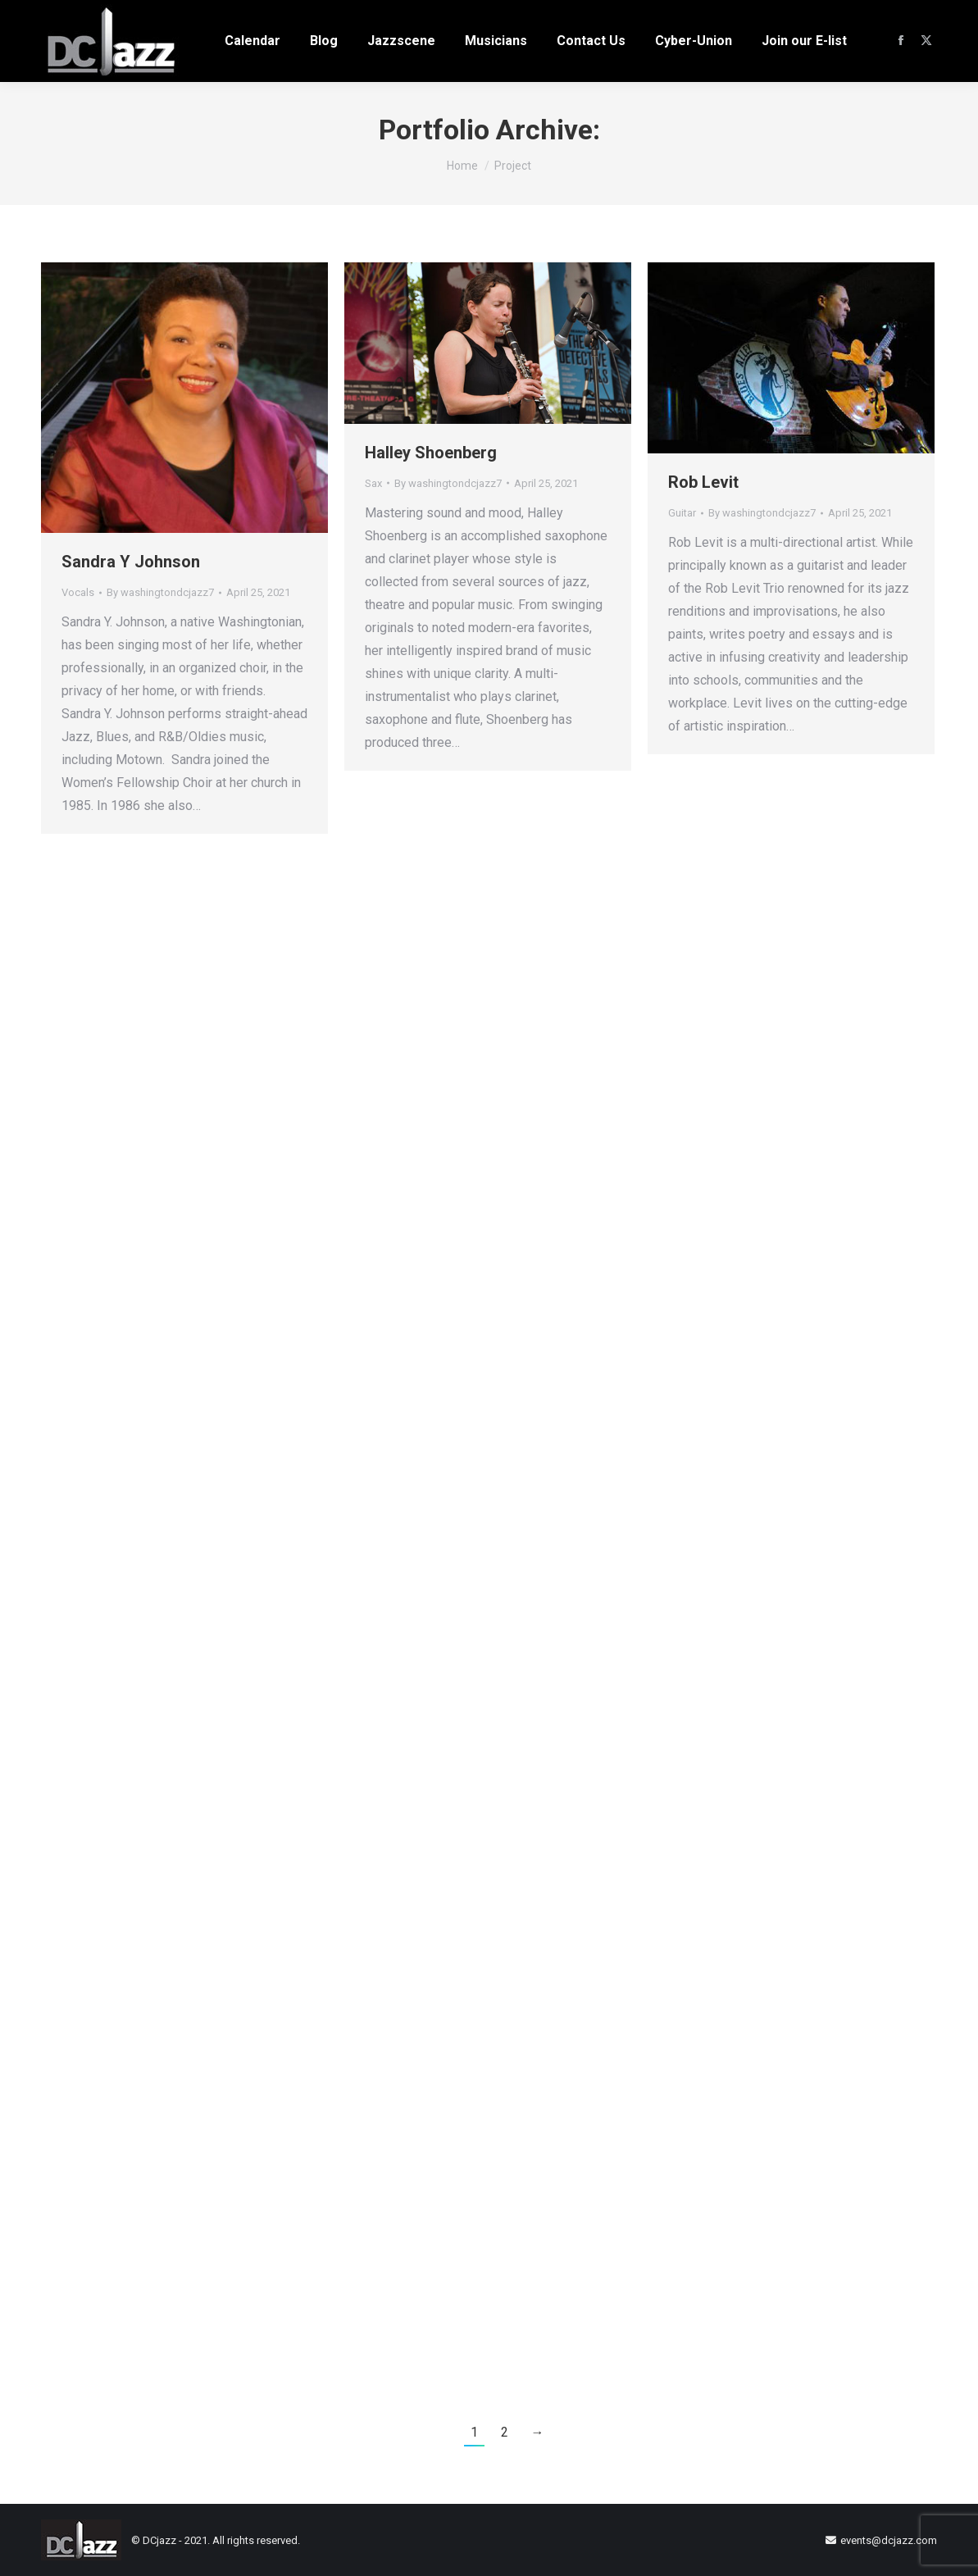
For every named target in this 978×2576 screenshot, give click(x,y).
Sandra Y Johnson (130, 561)
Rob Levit (703, 482)
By (160, 592)
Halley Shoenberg (431, 452)
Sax (373, 483)
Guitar (682, 513)
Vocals (77, 592)
